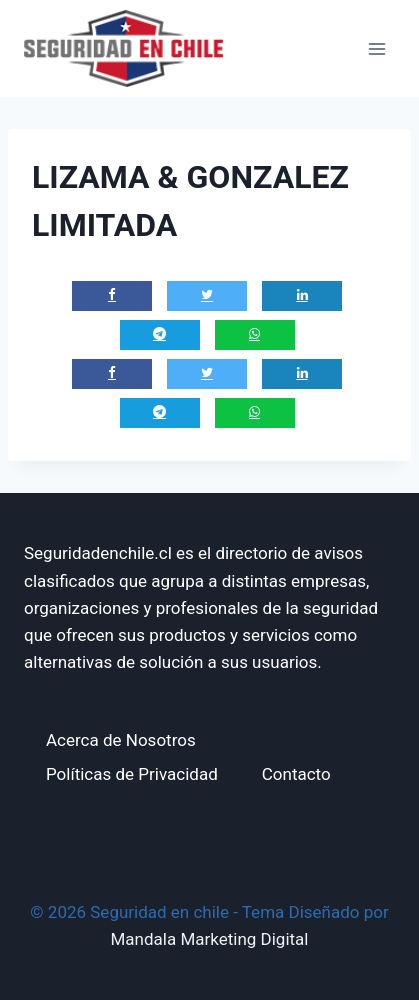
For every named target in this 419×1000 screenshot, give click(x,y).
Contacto (296, 774)
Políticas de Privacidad (132, 774)
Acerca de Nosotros (121, 740)
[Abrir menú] (376, 48)
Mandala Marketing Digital (210, 939)
